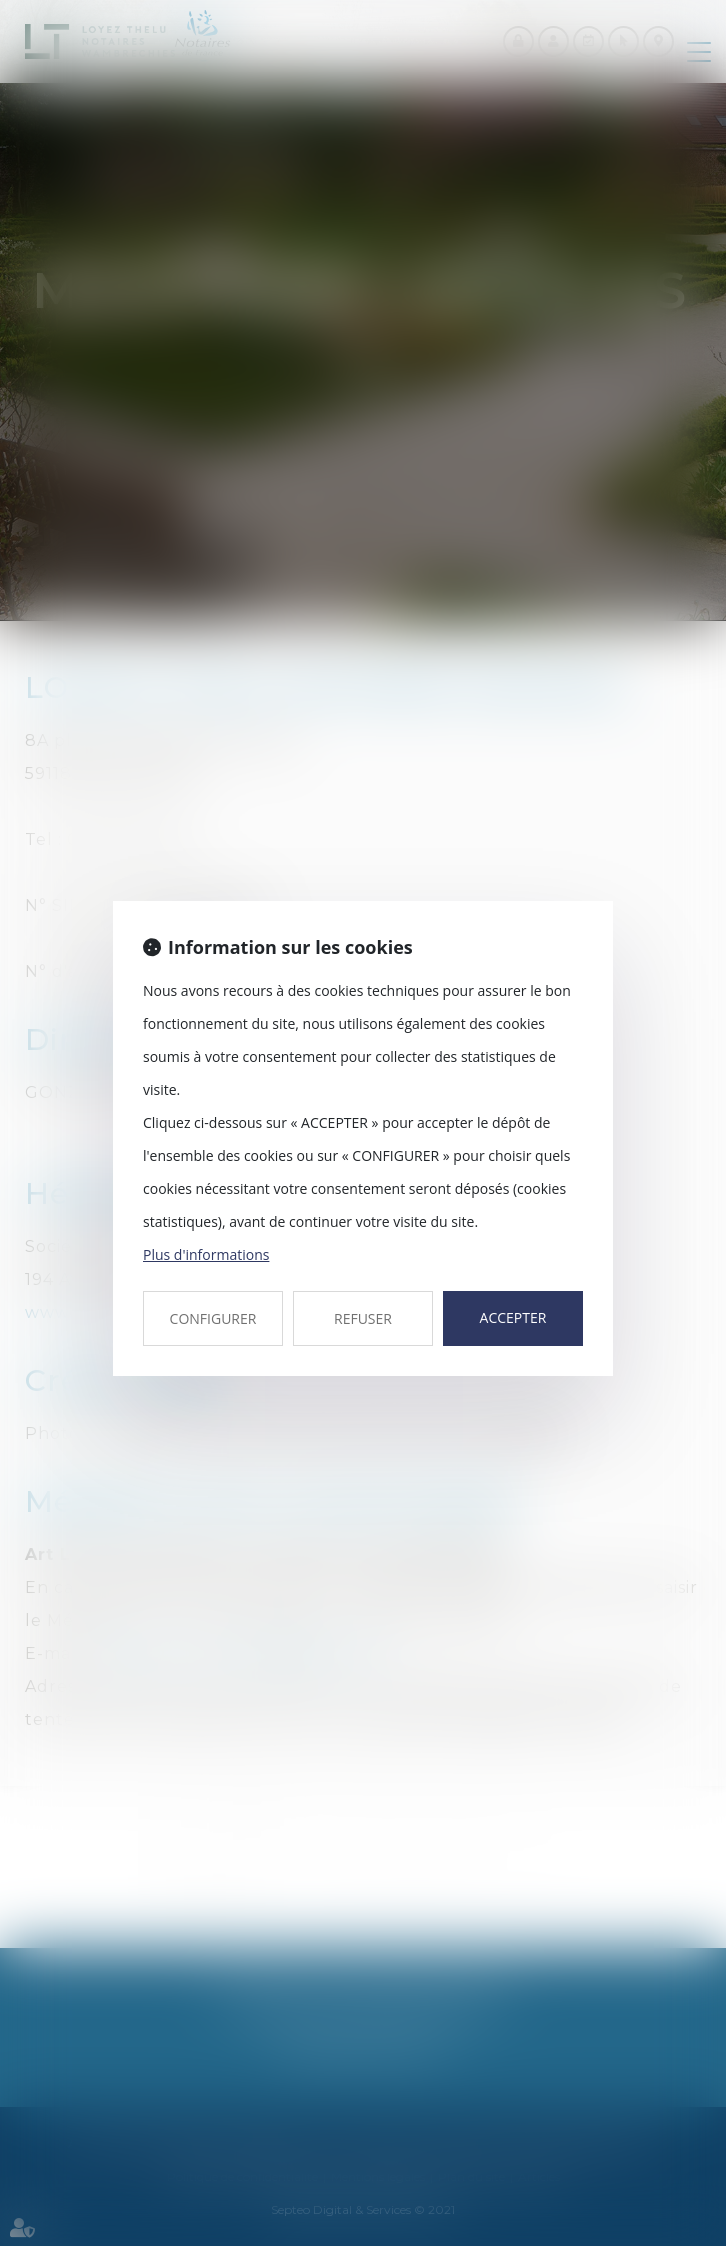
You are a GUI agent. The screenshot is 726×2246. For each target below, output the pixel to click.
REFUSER (363, 1318)
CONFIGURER (213, 1318)
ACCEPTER (513, 1317)
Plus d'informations (206, 1254)
